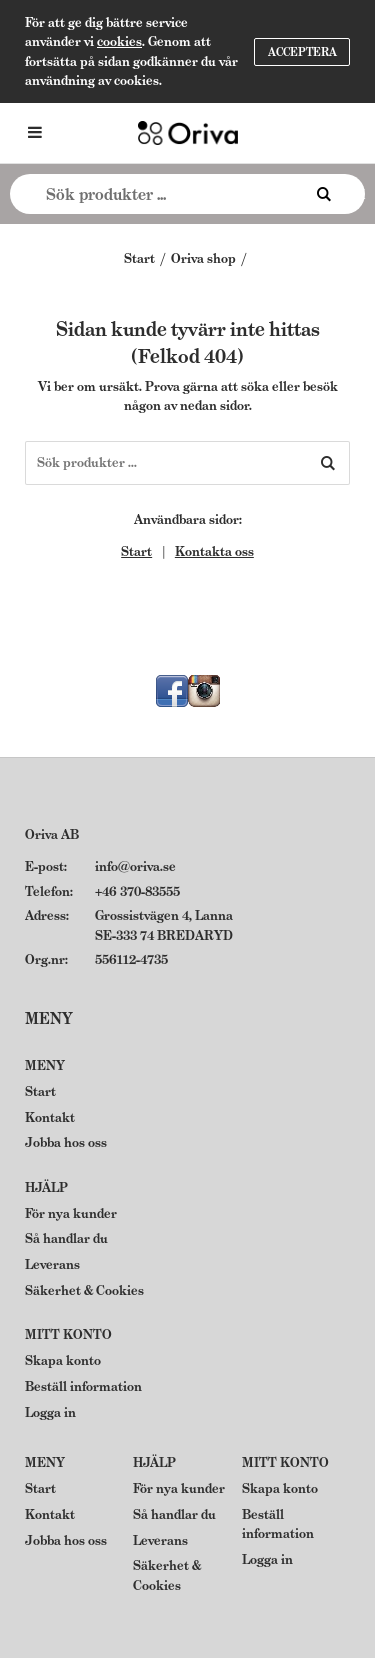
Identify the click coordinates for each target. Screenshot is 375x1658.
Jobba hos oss (66, 1142)
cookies (119, 41)
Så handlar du (66, 1238)
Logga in (50, 1412)
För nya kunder (71, 1213)
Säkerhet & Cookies (84, 1290)
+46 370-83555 (137, 891)
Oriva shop (203, 258)
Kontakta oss (214, 551)
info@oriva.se (135, 866)
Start (139, 258)
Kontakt (50, 1117)
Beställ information (83, 1386)
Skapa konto (63, 1360)
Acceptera (302, 52)
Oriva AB (52, 834)
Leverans (52, 1264)
